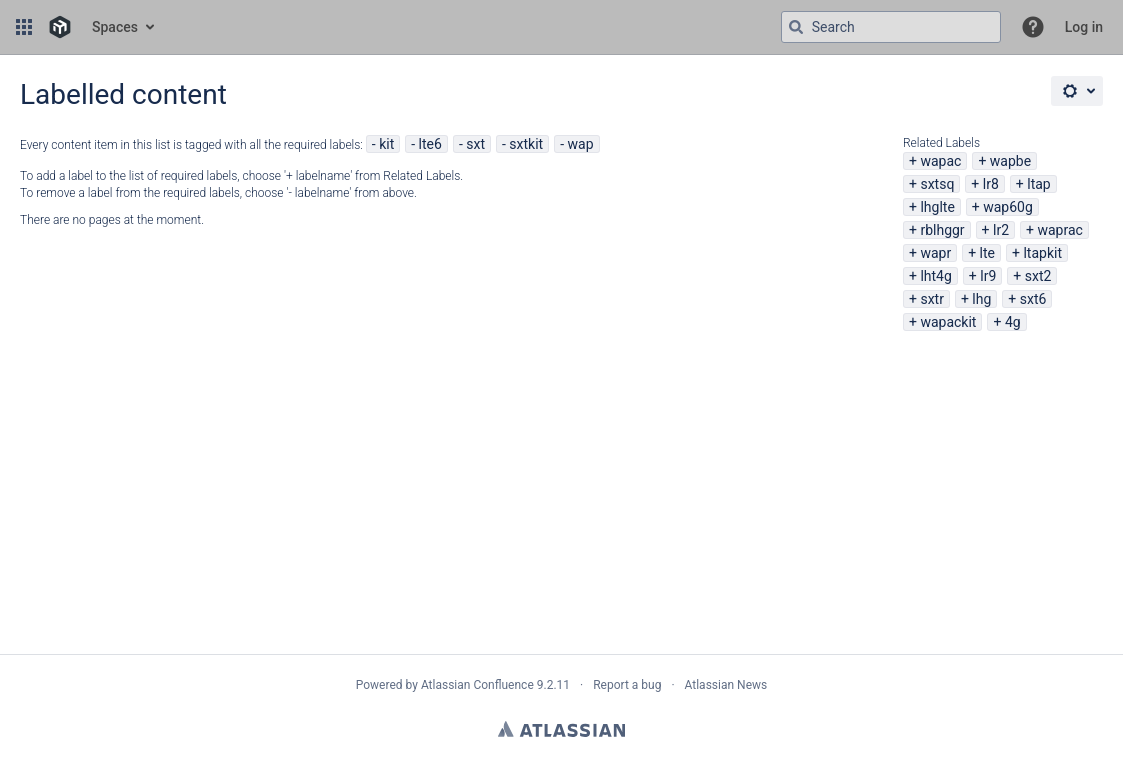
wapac (940, 161)
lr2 (1001, 230)
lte (987, 253)
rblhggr (942, 230)
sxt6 (1033, 299)
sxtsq (937, 184)
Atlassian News (726, 685)
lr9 (988, 276)
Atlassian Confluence (477, 685)
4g (1013, 322)
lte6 (430, 144)
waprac (1059, 230)
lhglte (937, 207)
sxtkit (526, 144)
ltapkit (1042, 253)
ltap (1038, 184)
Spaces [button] (115, 27)
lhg (981, 299)
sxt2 (1038, 276)
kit (386, 144)
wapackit (948, 322)
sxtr (932, 299)
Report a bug (627, 685)
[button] (24, 27)
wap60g (1008, 207)
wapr (935, 253)
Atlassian (561, 729)
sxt (475, 144)
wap (581, 144)
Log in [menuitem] (1084, 27)
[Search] (796, 27)
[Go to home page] (60, 27)
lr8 (991, 184)
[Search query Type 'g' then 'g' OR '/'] (891, 27)
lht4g (935, 276)
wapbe (1010, 161)
